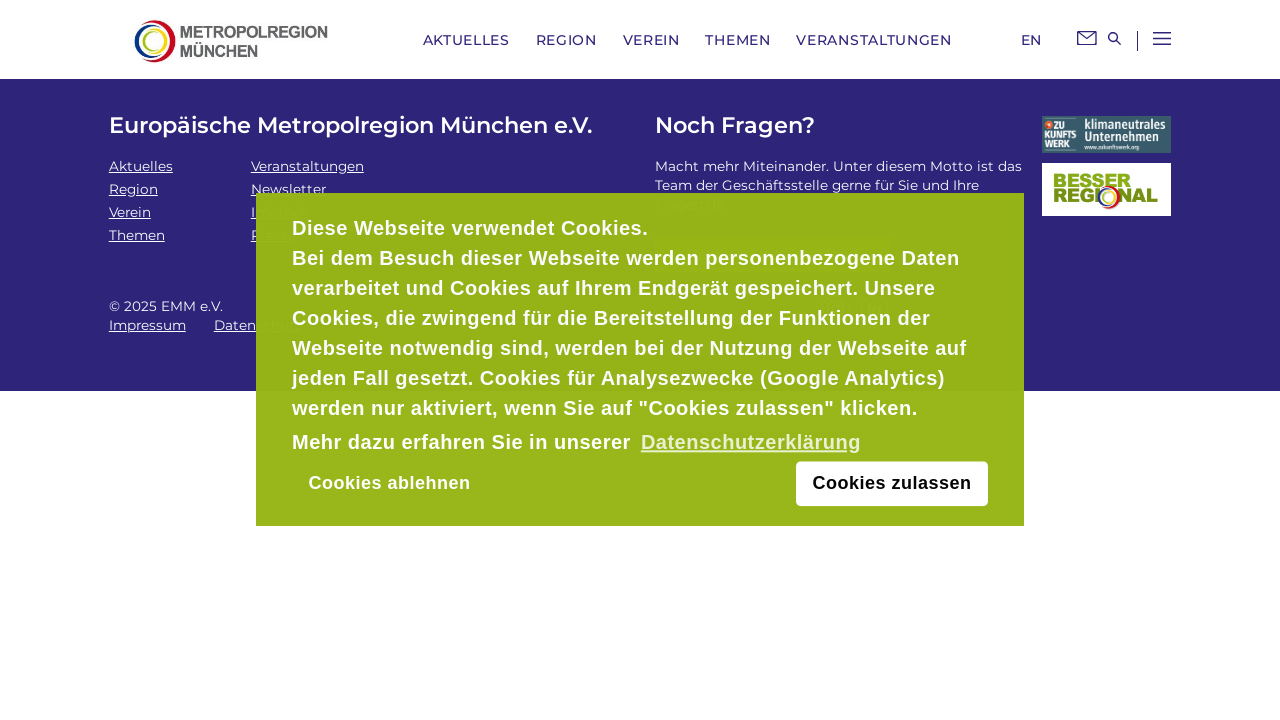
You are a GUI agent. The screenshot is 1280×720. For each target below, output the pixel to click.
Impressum (147, 325)
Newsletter (288, 189)
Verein (651, 40)
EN (1031, 40)
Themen (737, 40)
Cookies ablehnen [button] (389, 484)
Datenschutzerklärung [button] (751, 442)
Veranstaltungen (874, 40)
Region (566, 40)
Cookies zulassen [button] (892, 484)
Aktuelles (466, 40)
